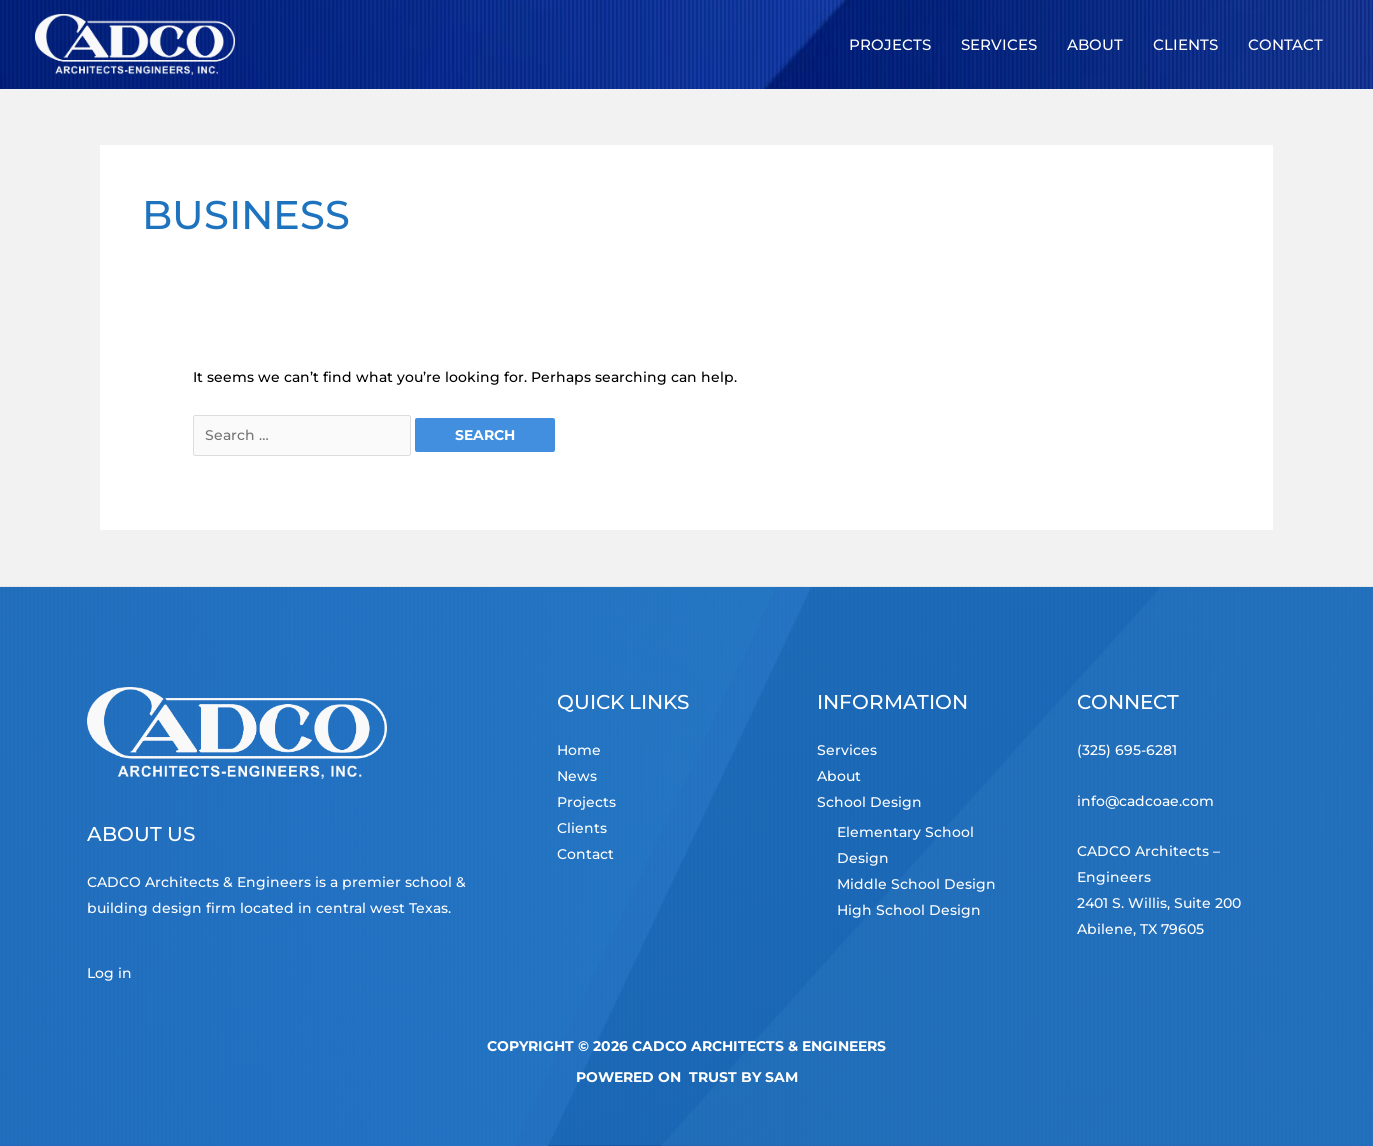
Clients (582, 828)
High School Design (909, 910)
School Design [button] (869, 802)
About (839, 776)
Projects (586, 802)
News (577, 776)
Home (579, 750)
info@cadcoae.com (1145, 801)
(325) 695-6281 (1127, 750)
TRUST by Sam (743, 1077)
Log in (109, 973)
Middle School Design (916, 884)
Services (847, 750)
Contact (585, 854)
